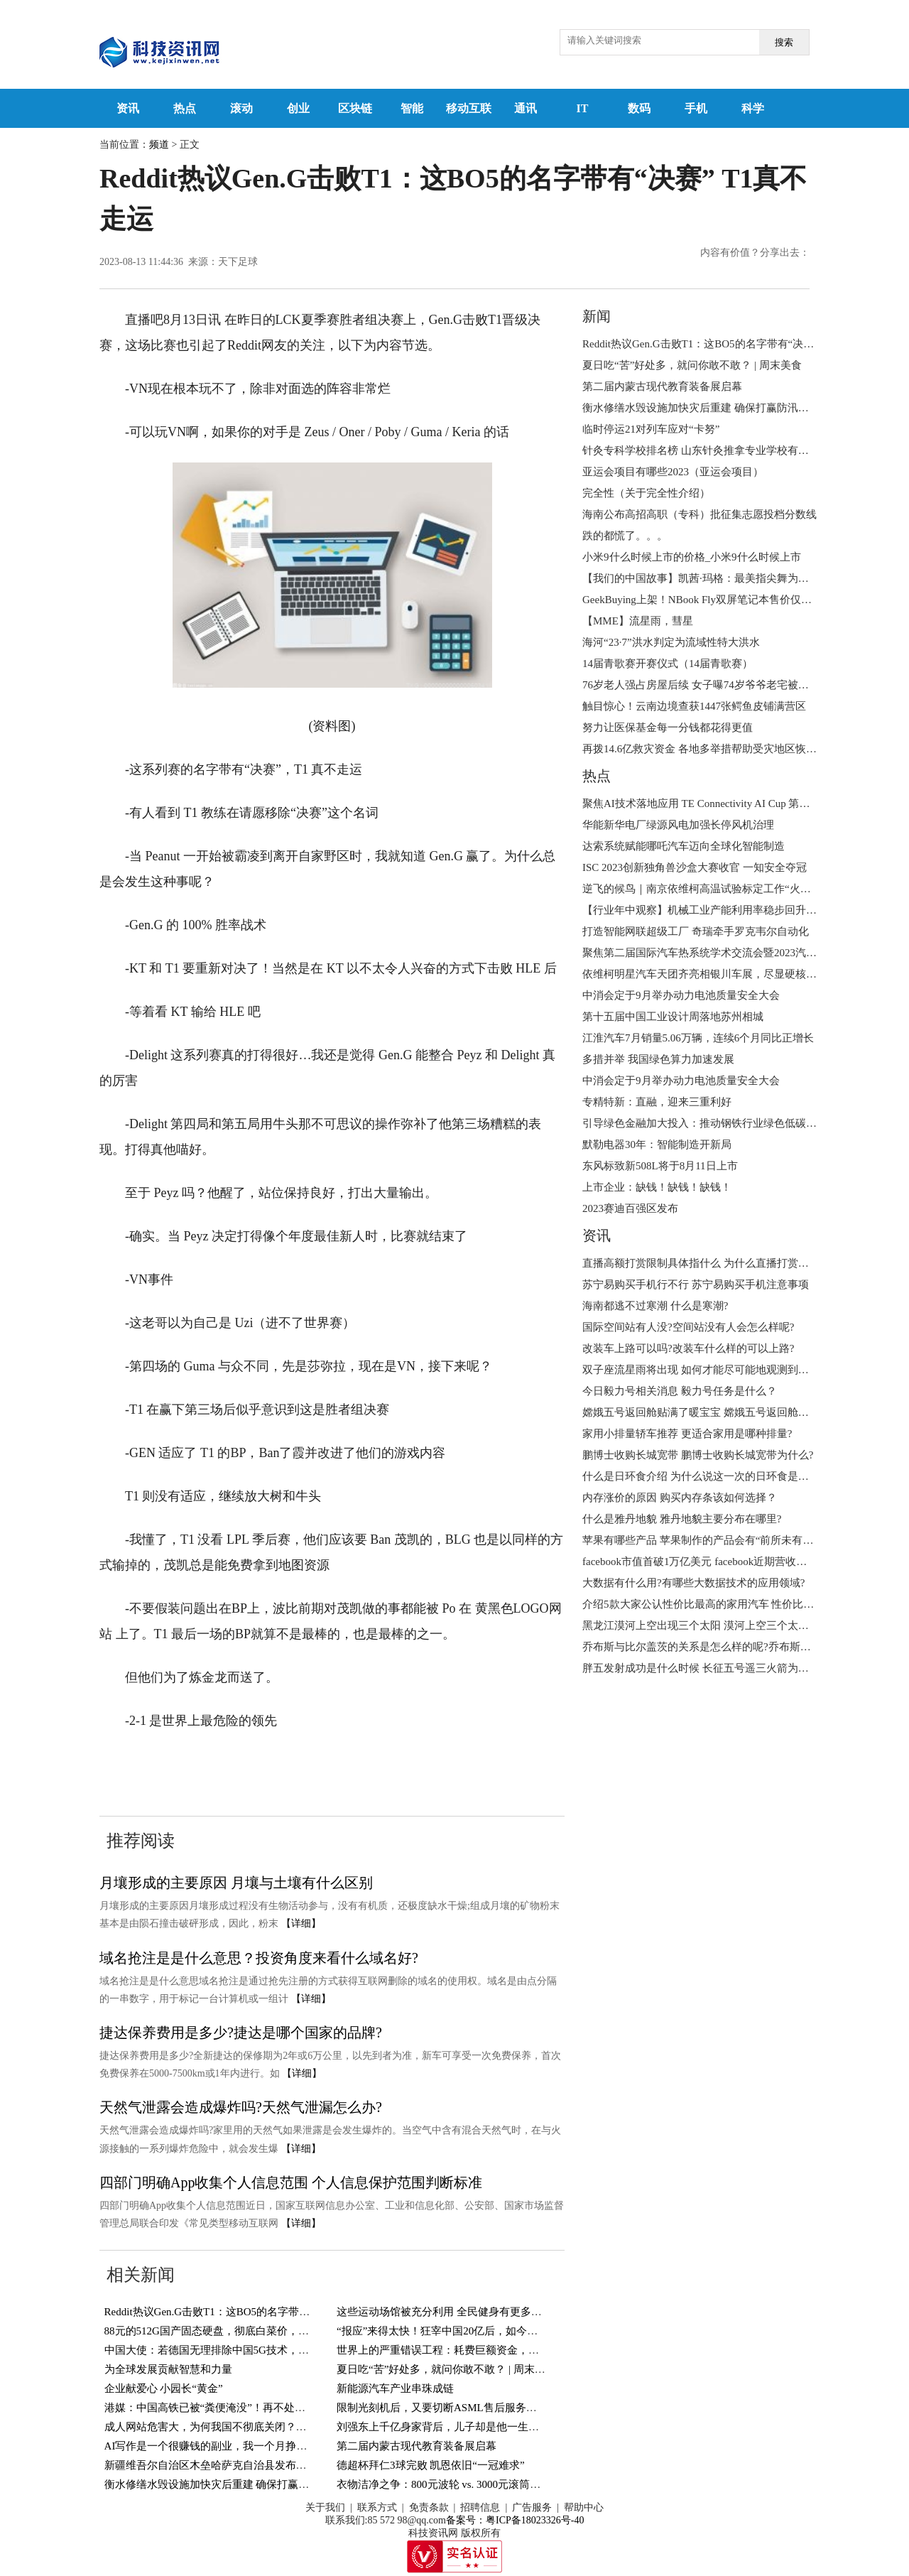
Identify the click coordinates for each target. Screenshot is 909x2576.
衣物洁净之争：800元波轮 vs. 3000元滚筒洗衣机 (449, 2484)
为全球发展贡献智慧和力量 (168, 2369)
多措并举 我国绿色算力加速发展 (658, 1059)
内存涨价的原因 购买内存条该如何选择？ (679, 1497)
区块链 (355, 108)
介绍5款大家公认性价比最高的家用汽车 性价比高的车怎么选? (727, 1604)
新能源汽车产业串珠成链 (395, 2388)
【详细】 (301, 1923)
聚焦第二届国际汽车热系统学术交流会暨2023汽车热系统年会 (726, 952)
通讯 (525, 108)
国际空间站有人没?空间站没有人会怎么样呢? (688, 1327)
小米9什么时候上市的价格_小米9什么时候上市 (691, 557)
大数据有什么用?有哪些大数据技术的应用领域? (693, 1583)
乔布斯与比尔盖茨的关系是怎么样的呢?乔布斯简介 (702, 1646)
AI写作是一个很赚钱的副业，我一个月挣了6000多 (221, 2446)
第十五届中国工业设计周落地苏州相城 (672, 1016)
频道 (159, 144)
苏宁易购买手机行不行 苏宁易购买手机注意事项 (695, 1284)
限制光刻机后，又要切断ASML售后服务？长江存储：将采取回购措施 (501, 2407)
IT (583, 108)
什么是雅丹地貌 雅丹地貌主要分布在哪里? (681, 1519)
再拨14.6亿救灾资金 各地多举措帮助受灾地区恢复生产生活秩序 (731, 748)
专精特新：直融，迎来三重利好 (656, 1102)
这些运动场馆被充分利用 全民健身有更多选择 (445, 2311)
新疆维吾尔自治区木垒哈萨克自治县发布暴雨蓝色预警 (232, 2465)
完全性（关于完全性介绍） (646, 493)
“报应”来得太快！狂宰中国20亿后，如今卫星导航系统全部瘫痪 (485, 2331)
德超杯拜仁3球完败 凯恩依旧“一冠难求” (431, 2465)
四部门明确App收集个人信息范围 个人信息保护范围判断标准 (290, 2182)
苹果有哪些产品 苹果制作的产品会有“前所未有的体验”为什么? (729, 1540)
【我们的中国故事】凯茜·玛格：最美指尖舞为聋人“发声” (716, 578)
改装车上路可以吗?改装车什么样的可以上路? (688, 1348)
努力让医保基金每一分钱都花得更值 (667, 727)
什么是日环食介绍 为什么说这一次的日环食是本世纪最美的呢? (729, 1476)
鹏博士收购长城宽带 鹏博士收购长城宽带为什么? (697, 1455)
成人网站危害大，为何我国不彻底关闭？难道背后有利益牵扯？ (253, 2426)
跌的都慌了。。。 (625, 535)
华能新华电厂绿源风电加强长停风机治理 (678, 824)
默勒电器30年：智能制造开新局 (656, 1144)
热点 (184, 108)
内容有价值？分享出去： (755, 252)
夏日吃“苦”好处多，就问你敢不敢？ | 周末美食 (446, 2369)
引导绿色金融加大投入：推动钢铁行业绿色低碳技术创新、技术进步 (742, 1123)
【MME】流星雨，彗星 (637, 621)
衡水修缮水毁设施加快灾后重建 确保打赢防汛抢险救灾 (233, 2484)
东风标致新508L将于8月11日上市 (660, 1165)
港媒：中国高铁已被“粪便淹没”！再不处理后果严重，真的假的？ (258, 2407)
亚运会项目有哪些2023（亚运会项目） (672, 471)
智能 (412, 108)
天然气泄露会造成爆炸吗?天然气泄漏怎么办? (240, 2107)
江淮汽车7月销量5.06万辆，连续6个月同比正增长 (698, 1038)
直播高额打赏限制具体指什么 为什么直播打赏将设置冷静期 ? (725, 1263)
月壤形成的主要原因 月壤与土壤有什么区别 (236, 1882)
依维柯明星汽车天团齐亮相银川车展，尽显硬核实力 (704, 974)
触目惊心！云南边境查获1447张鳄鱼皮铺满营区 (694, 706)
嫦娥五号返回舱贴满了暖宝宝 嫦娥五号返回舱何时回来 (711, 1412)
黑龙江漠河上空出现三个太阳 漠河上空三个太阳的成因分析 (722, 1625)
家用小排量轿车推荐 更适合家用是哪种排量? (687, 1433)
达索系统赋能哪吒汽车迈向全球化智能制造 (683, 846)
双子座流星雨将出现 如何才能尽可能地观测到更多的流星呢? (724, 1369)
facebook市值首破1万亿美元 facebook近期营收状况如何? (713, 1561)
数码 (639, 108)
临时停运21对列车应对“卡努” (650, 429)
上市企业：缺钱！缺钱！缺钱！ (656, 1187)
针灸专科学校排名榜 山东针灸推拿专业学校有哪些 (701, 450)
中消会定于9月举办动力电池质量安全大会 (681, 995)
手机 (696, 108)
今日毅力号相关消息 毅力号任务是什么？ (679, 1391)
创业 (298, 108)
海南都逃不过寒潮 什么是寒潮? (655, 1305)
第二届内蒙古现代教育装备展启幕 (416, 2446)
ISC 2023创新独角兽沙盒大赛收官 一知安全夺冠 (694, 867)
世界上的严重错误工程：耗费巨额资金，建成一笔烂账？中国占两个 (496, 2350)
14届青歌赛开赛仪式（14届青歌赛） (667, 663)
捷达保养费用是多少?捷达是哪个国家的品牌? (240, 2032)
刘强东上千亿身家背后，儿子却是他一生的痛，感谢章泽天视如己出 (496, 2426)
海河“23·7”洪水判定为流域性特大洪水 (671, 642)
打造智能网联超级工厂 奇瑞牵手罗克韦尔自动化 (695, 931)
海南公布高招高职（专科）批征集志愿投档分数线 (699, 514)
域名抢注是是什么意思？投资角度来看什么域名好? (258, 1958)
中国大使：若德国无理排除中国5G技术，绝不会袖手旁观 (238, 2350)
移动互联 (468, 108)
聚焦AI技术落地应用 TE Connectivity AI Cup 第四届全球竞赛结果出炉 (743, 803)
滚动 (241, 108)
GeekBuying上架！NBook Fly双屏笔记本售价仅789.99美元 (716, 599)
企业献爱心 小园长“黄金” (163, 2388)
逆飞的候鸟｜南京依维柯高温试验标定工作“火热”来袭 (709, 888)
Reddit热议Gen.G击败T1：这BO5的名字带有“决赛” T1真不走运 (251, 2311)
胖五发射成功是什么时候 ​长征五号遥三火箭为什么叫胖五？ (722, 1668)
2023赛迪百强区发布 (630, 1208)
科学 (752, 108)
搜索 (784, 42)
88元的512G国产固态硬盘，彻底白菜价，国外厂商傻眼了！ (243, 2331)
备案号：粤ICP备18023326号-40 (515, 2520)
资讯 (127, 108)
